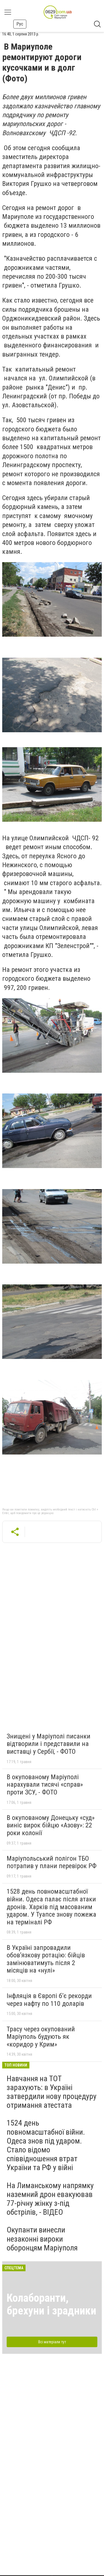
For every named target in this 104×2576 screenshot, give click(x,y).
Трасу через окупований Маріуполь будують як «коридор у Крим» (41, 2036)
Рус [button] (19, 24)
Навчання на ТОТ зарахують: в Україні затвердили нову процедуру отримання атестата (52, 2092)
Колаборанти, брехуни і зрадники (51, 2304)
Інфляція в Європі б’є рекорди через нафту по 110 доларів (49, 1999)
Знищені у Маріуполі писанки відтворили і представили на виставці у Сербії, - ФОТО (48, 1743)
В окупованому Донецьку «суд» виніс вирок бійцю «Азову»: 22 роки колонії (51, 1825)
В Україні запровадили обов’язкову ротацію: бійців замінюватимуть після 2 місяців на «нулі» (46, 1959)
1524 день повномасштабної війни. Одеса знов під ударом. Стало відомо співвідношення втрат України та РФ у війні (46, 2145)
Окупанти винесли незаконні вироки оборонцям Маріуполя (42, 2238)
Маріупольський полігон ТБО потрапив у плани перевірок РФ (52, 1862)
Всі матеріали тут (52, 2342)
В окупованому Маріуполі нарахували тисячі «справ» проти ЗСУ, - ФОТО (45, 1784)
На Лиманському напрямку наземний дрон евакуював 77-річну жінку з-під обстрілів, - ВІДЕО (50, 2199)
